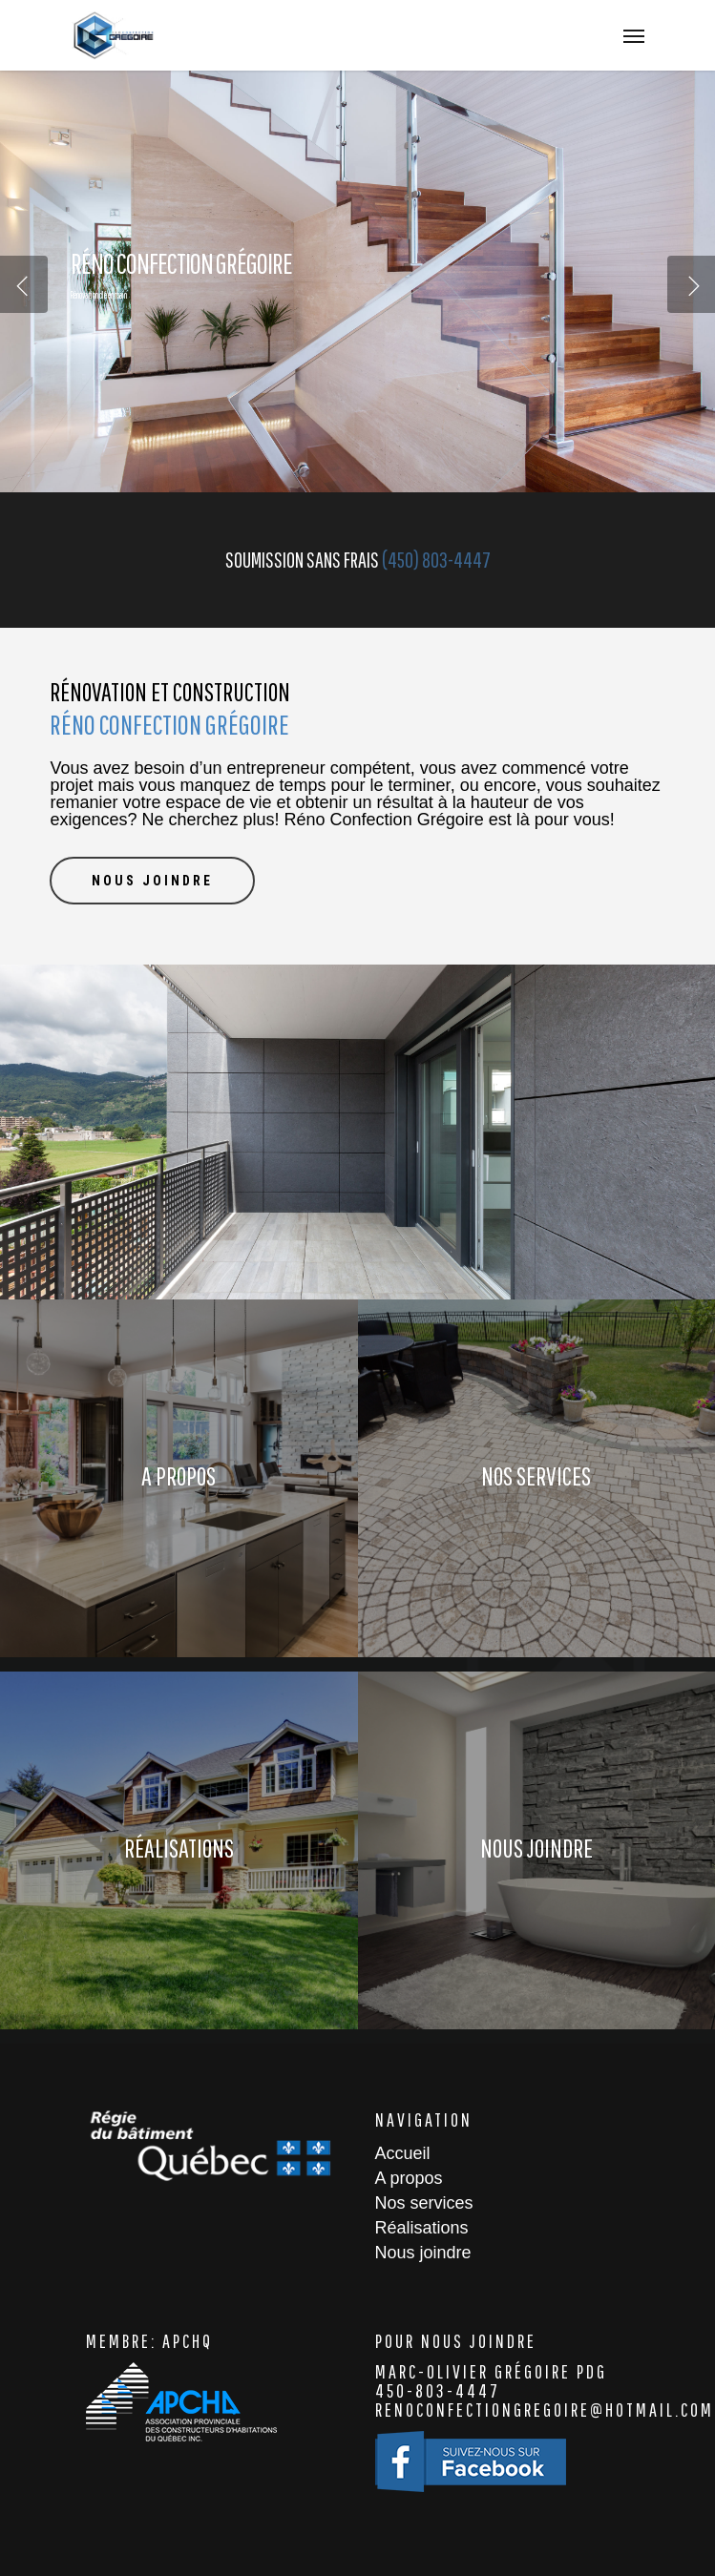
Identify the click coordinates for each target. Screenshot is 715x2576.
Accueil (403, 2153)
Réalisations (422, 2227)
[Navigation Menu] (633, 35)
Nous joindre (423, 2252)
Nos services (424, 2203)
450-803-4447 (437, 2390)
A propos (409, 2178)
